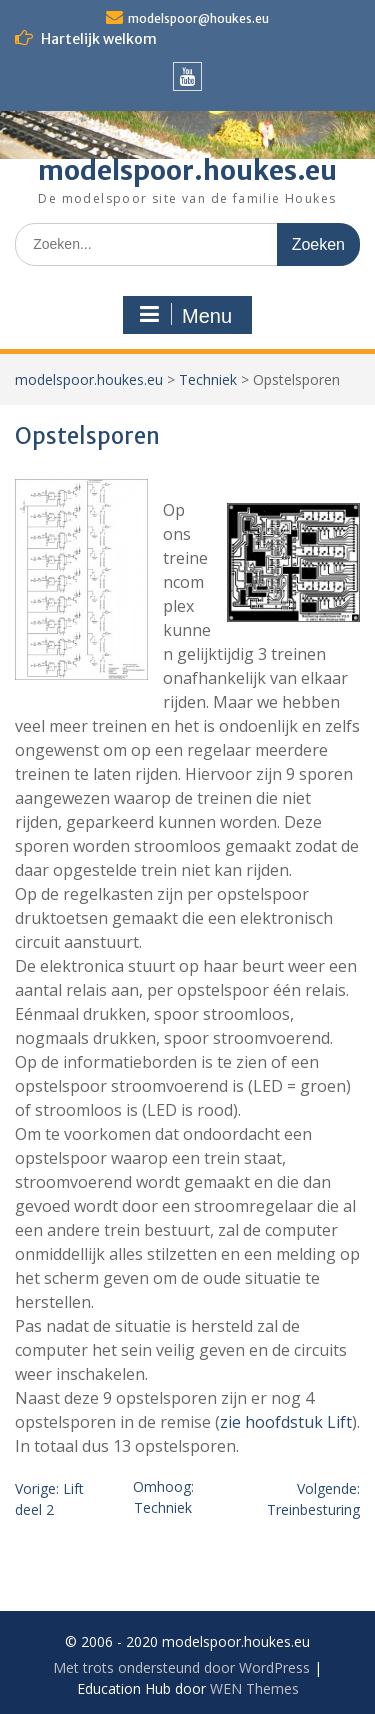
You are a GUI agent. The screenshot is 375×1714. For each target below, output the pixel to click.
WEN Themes (254, 1688)
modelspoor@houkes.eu (198, 18)
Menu (185, 315)
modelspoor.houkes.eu (187, 170)
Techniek (208, 379)
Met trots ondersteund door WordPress (181, 1667)
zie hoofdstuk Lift (286, 1422)
